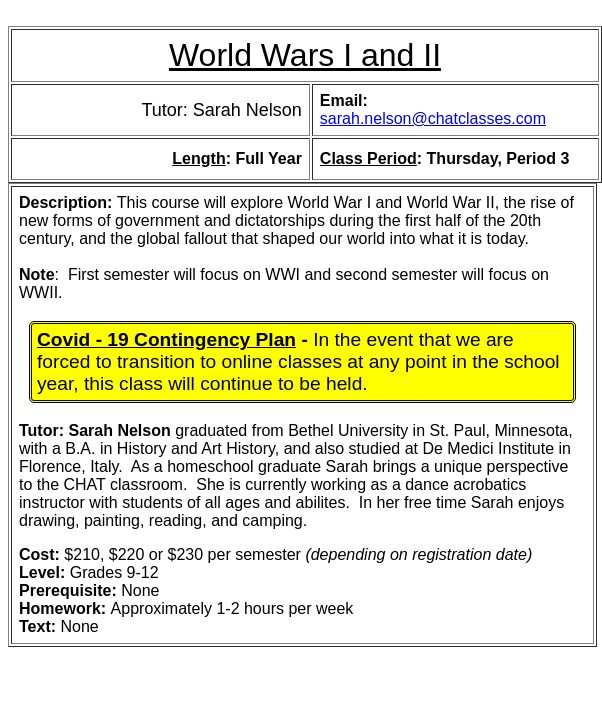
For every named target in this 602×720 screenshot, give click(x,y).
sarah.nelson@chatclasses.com (433, 118)
